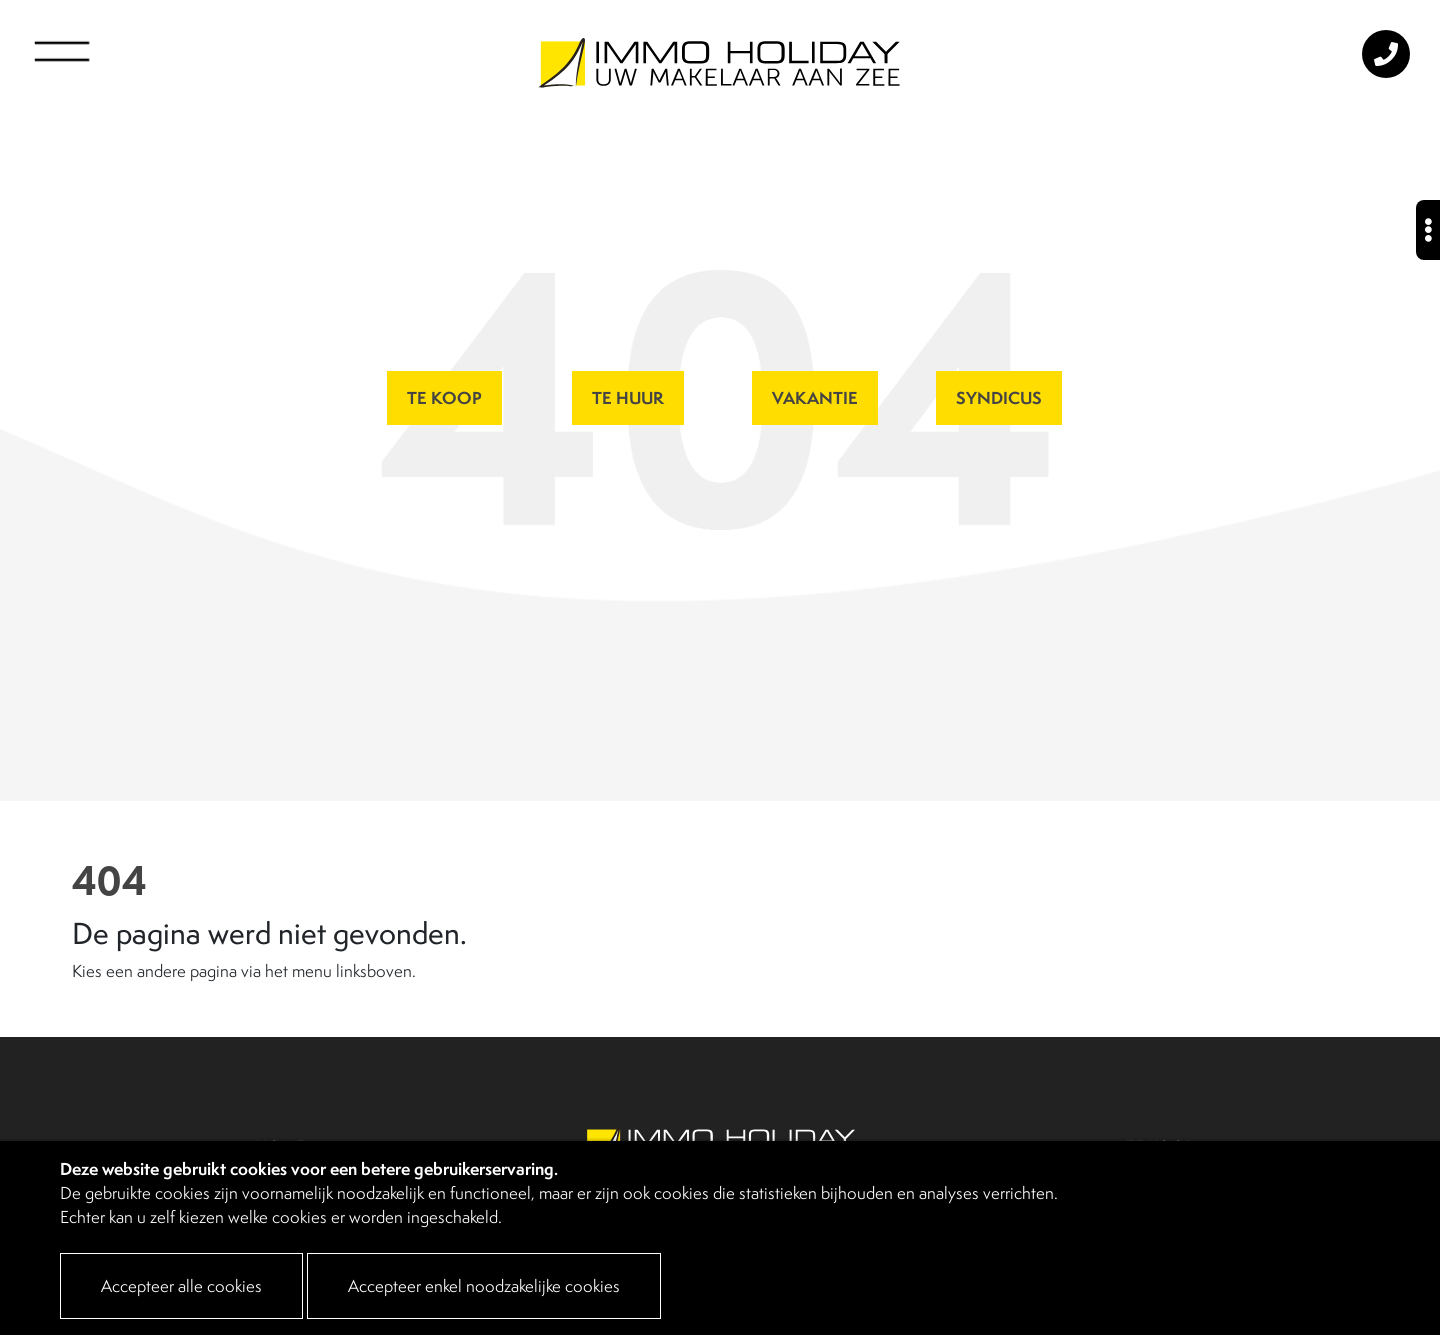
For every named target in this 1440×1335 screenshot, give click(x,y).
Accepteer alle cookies (181, 1286)
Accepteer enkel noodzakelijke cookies (484, 1286)
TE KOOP (444, 397)
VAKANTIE (815, 397)
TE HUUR (628, 397)
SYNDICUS (999, 397)
